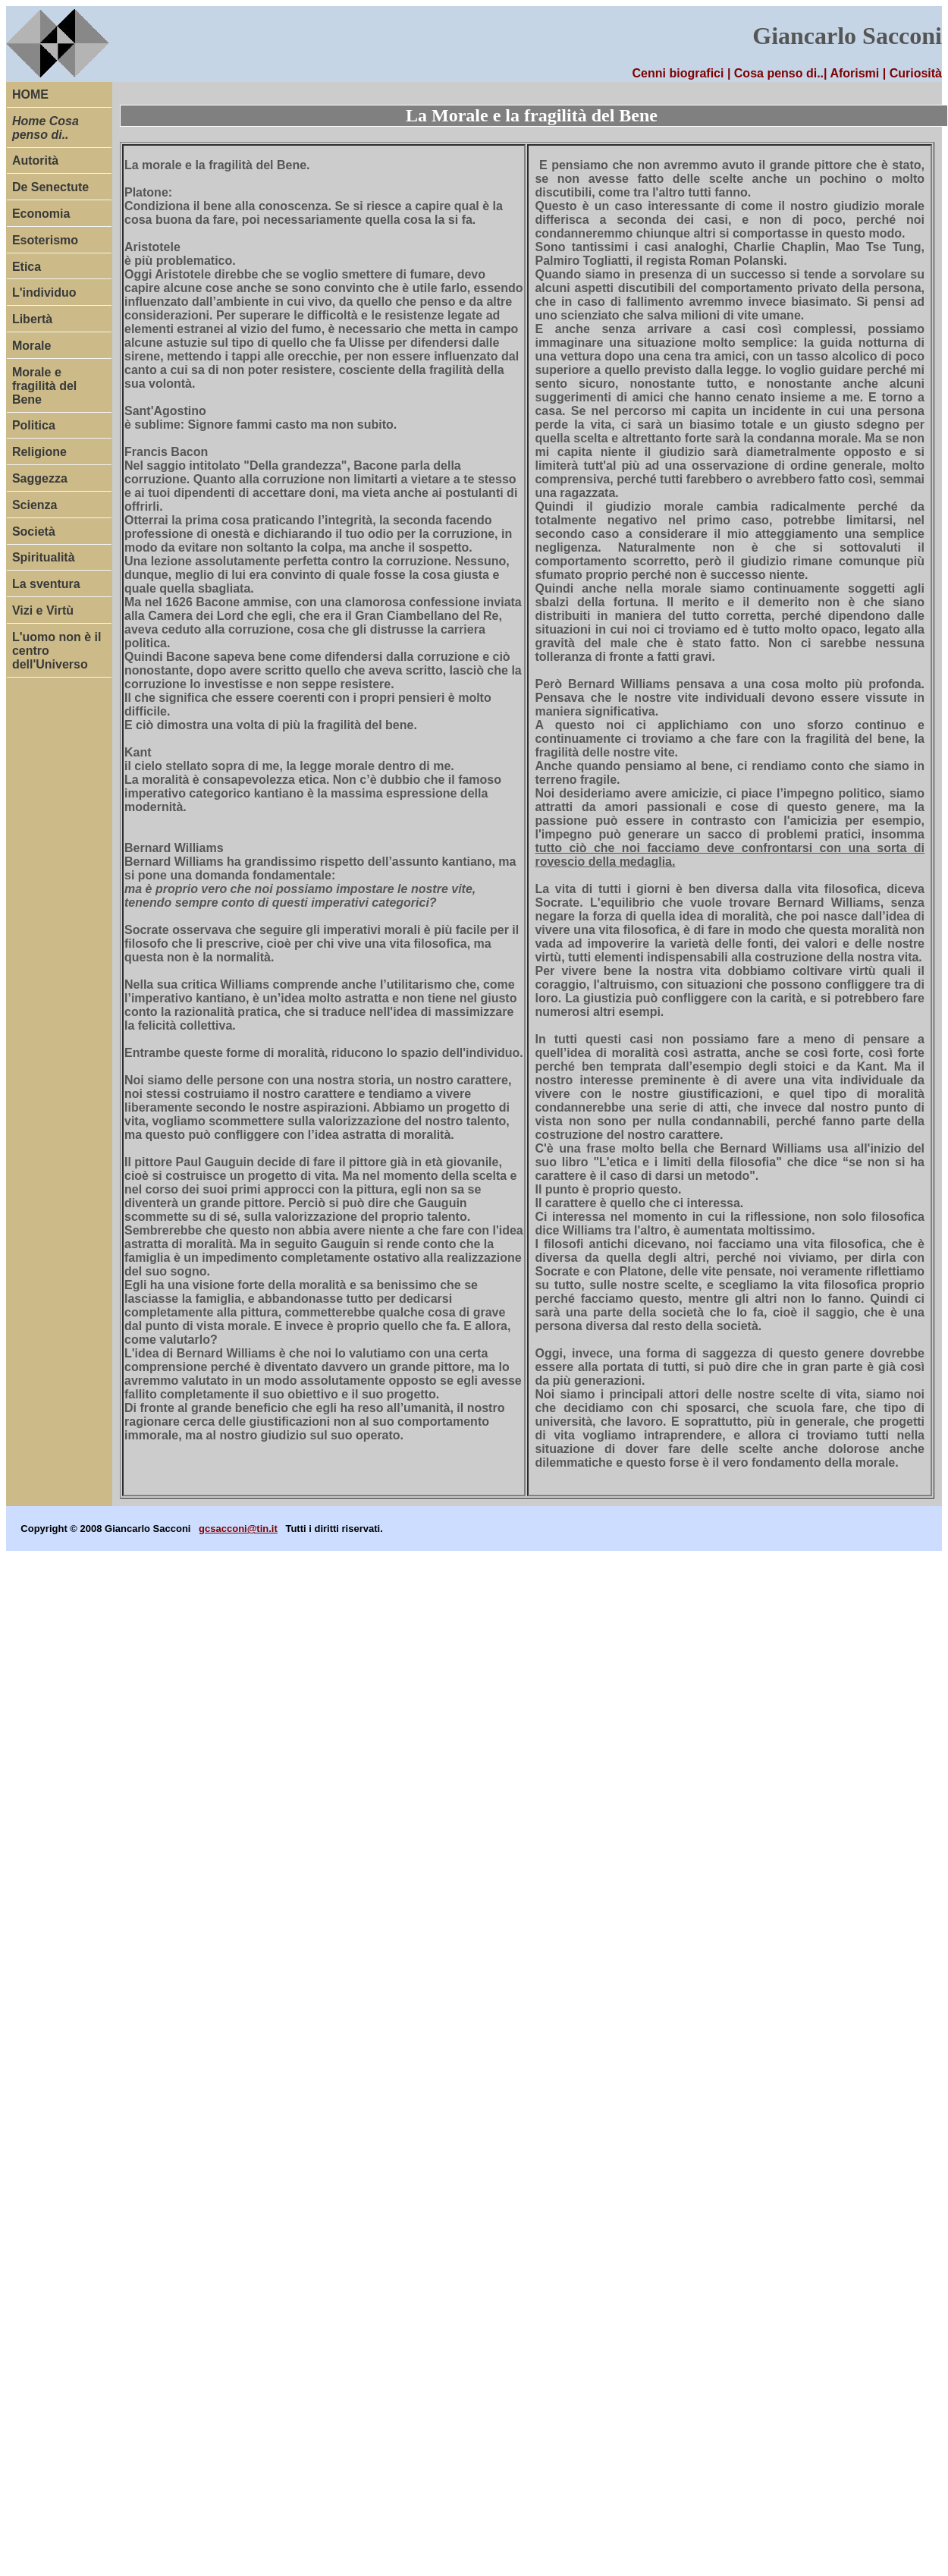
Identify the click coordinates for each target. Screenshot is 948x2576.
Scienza (35, 505)
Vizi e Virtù (43, 610)
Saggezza (39, 478)
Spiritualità (43, 557)
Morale (32, 345)
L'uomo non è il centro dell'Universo (57, 651)
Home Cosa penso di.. (45, 128)
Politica (33, 425)
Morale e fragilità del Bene (44, 386)
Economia (41, 213)
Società (33, 531)
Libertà (32, 319)
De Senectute (50, 187)
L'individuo (44, 292)
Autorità (35, 160)
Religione (39, 451)
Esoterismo (45, 240)
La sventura (46, 583)
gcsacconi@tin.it (238, 1528)
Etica (26, 266)
